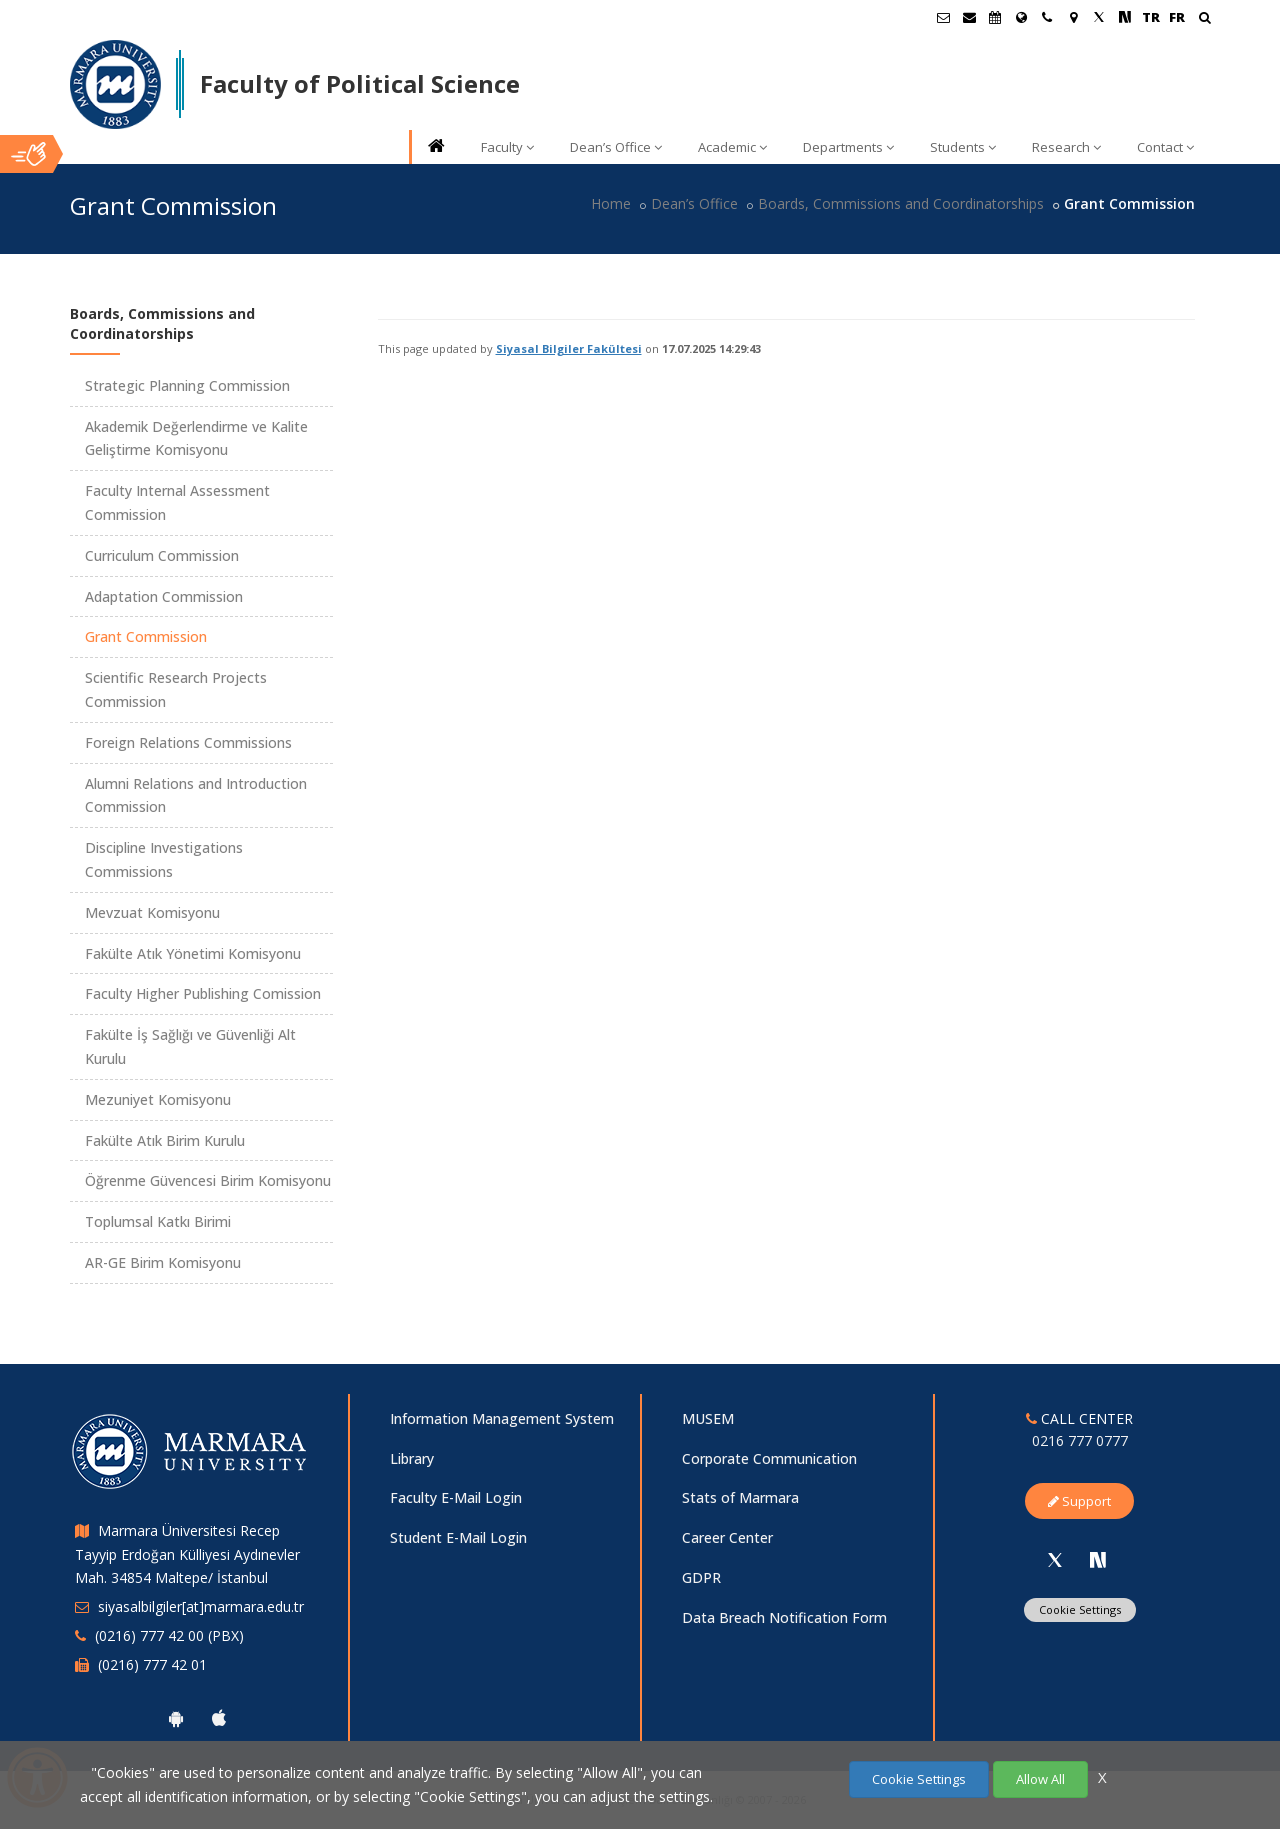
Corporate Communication (769, 1458)
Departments (848, 147)
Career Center (727, 1537)
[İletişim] (1047, 17)
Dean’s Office (616, 147)
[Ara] (1204, 19)
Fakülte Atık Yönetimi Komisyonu (193, 953)
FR (1177, 17)
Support (1079, 1501)
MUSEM (708, 1418)
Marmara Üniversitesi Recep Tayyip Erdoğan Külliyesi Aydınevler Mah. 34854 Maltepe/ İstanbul (187, 1554)
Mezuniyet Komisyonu (158, 1099)
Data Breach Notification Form (784, 1617)
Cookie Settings (1080, 1609)
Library (412, 1458)
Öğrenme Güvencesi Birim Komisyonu (208, 1180)
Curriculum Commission (162, 555)
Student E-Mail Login (458, 1537)
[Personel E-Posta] (969, 17)
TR (1151, 17)
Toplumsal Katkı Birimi (158, 1221)
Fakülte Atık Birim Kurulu (165, 1140)
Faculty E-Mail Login (456, 1497)
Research (1066, 147)
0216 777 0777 (1080, 1440)
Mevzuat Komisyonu (152, 912)
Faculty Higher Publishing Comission (203, 993)
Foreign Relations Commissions (188, 742)
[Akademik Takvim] (995, 17)
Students (963, 147)
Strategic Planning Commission (187, 385)
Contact (1165, 147)
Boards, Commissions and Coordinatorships (901, 203)
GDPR (701, 1577)
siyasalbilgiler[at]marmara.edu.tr (201, 1606)
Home (611, 203)
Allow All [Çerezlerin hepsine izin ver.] (1040, 1779)
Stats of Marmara (740, 1497)
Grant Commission (146, 636)
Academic (732, 147)
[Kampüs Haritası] (1073, 17)
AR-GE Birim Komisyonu (163, 1262)
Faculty (507, 147)
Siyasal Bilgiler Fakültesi (569, 348)
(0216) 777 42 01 (152, 1664)
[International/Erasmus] (1021, 17)
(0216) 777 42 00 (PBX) (169, 1635)
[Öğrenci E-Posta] (943, 17)
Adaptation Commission (164, 596)
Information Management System (502, 1418)
